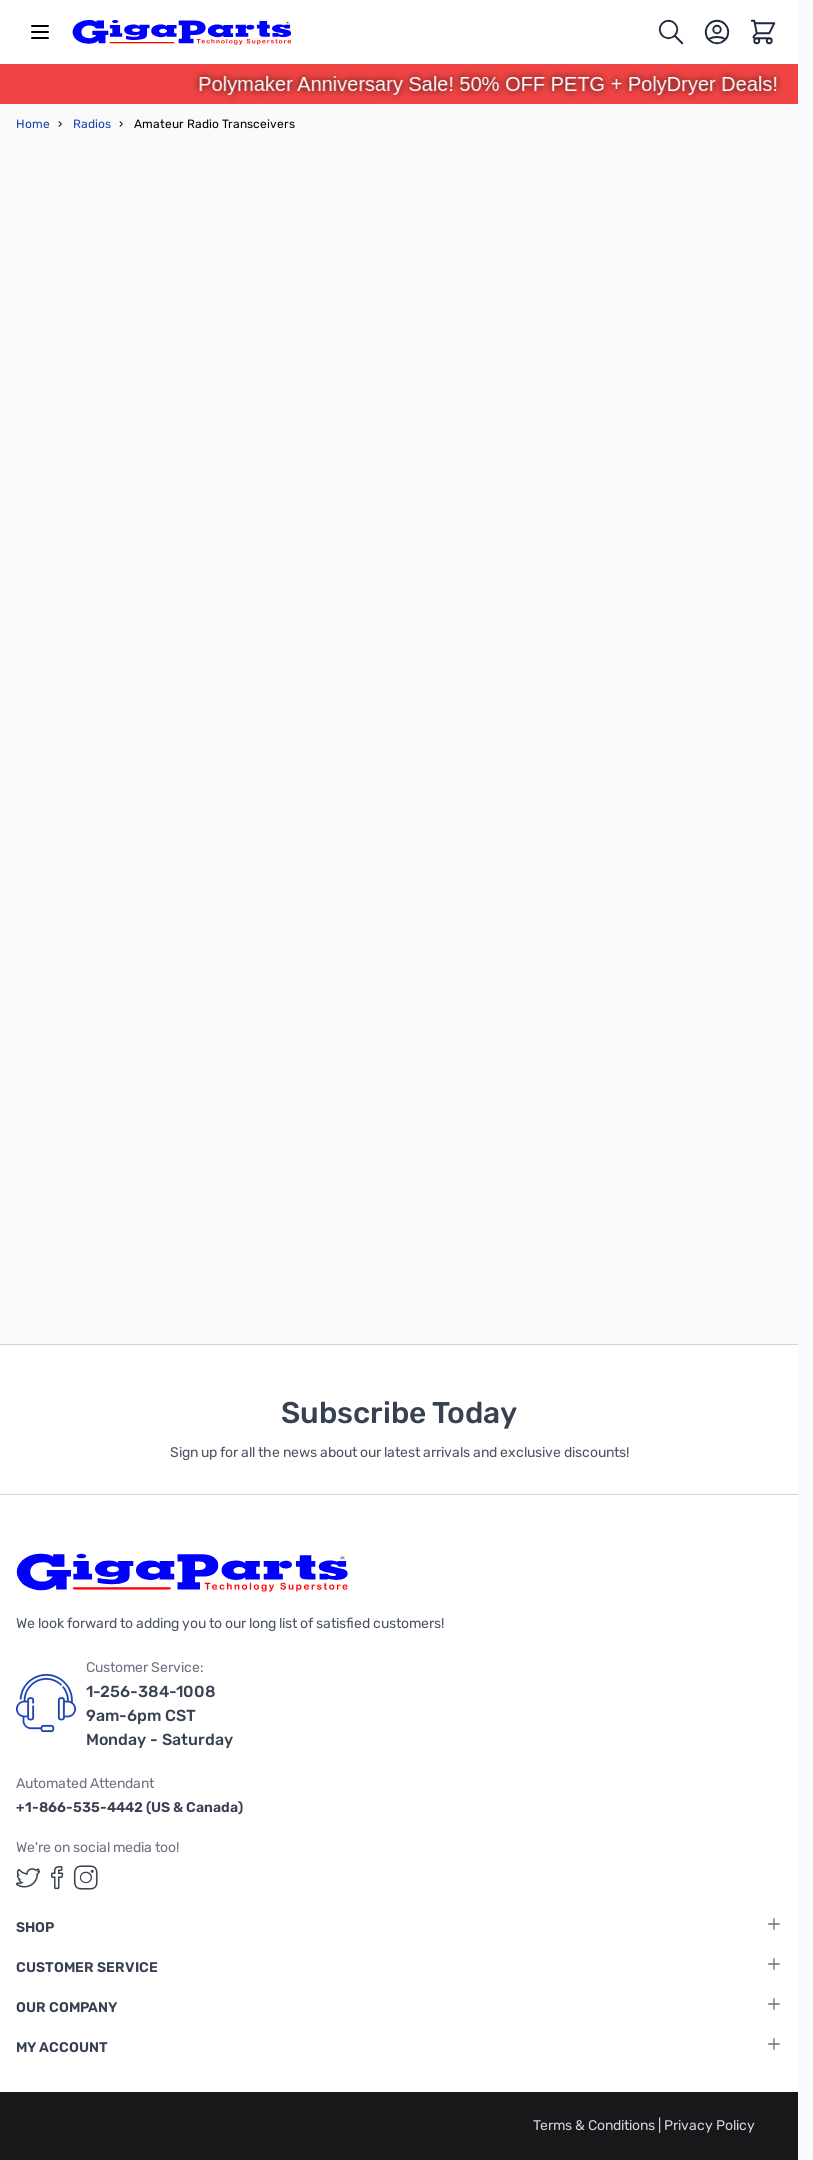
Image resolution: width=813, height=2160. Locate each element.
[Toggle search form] (671, 32)
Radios (92, 124)
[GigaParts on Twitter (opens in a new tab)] (28, 1877)
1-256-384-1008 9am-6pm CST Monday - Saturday (159, 1715)
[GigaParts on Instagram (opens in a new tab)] (86, 1877)
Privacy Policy (709, 2125)
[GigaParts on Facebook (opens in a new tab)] (57, 1877)
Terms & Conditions (595, 2125)
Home (33, 124)
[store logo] (182, 32)
